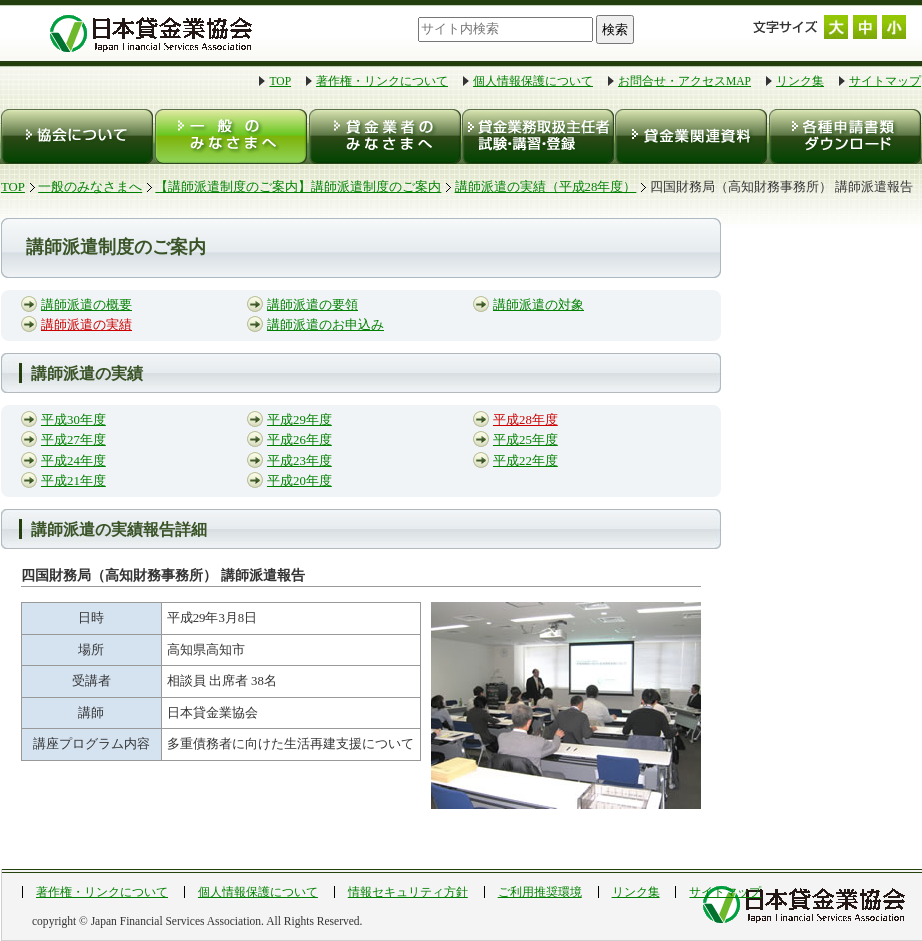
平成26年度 (299, 440)
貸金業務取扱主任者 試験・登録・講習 (536, 136)
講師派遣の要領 (312, 305)
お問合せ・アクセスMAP (684, 81)
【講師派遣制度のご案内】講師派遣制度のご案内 (298, 187)
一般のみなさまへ (230, 136)
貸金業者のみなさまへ (383, 136)
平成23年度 (299, 461)
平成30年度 (73, 420)
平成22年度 (525, 461)
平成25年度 (525, 440)
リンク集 (800, 81)
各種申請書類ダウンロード (843, 136)
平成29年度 (299, 420)
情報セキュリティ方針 (408, 892)
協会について (77, 136)
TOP (280, 81)
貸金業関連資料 (689, 136)
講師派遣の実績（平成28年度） (546, 187)
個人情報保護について (533, 81)
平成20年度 (299, 481)
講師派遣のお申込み (325, 325)
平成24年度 (73, 461)
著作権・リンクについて (382, 81)
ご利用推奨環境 (540, 892)
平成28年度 (525, 420)
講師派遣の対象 (538, 305)
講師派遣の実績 (86, 325)
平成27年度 (73, 440)
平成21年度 (73, 481)
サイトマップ (885, 81)
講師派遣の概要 (86, 305)
